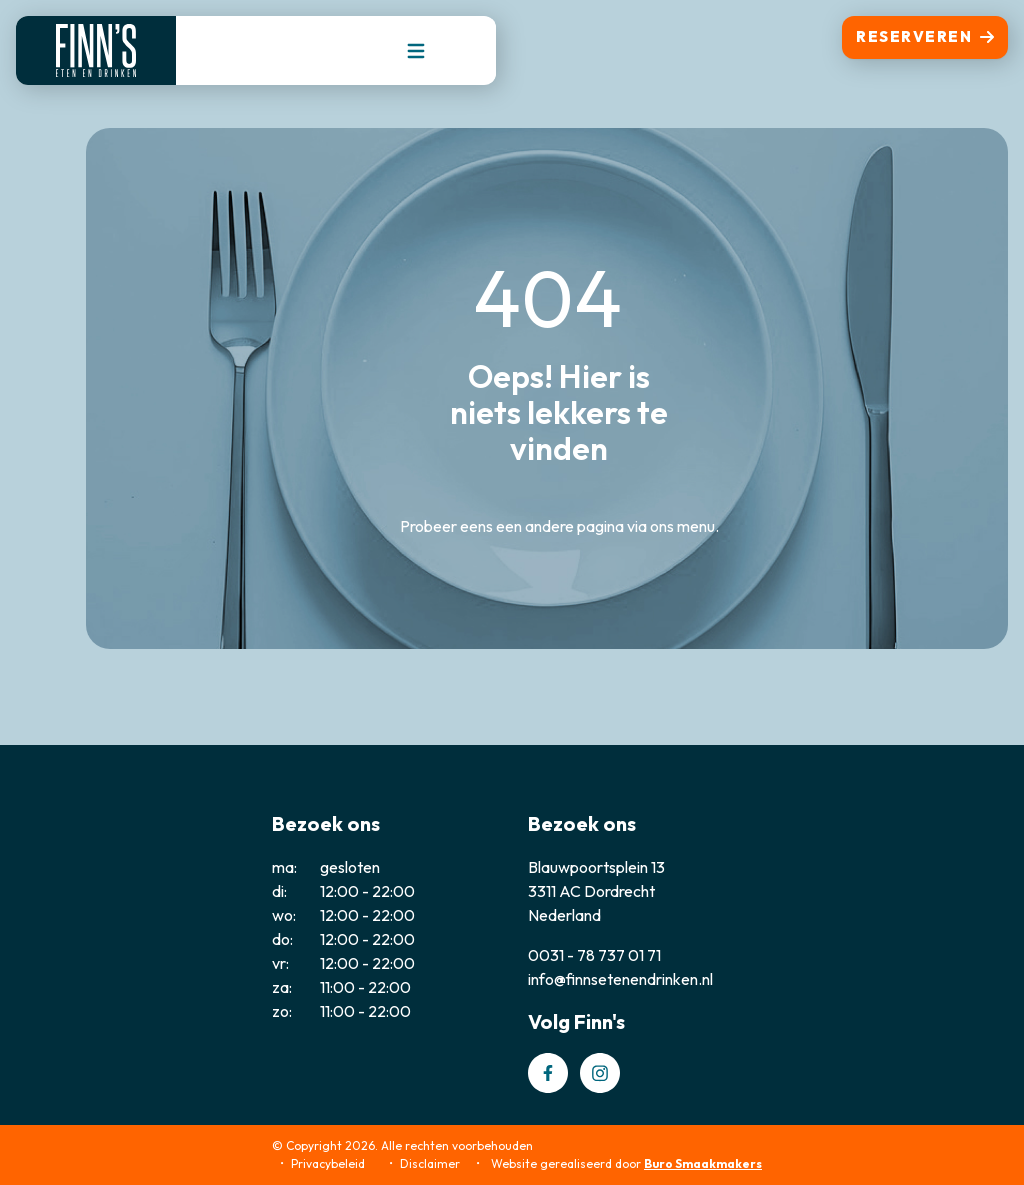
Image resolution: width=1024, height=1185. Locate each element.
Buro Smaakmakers (703, 1163)
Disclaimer (430, 1163)
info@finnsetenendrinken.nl (620, 979)
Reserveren (925, 36)
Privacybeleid (328, 1163)
